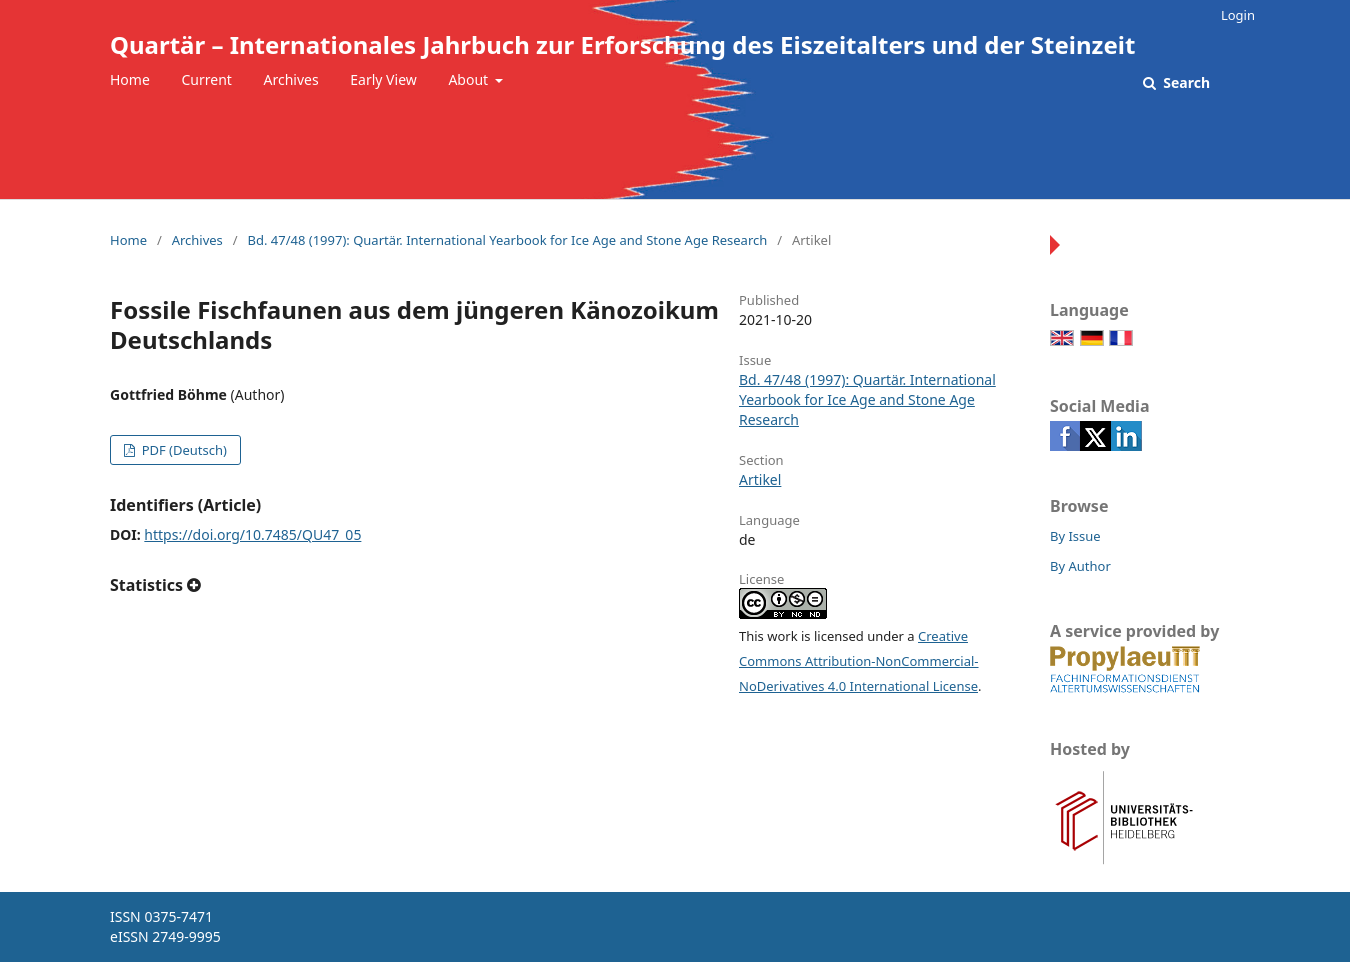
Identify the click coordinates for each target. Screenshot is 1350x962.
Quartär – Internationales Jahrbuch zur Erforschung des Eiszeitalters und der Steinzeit (622, 44)
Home (130, 79)
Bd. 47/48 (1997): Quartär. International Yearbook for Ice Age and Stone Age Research (507, 240)
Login (1238, 15)
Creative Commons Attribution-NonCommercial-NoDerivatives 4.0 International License (859, 661)
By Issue (1075, 536)
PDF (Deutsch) (182, 450)
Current (206, 79)
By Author (1080, 566)
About (469, 79)
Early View (383, 79)
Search (1185, 82)
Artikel (760, 479)
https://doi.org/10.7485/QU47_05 (252, 534)
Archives (291, 79)
